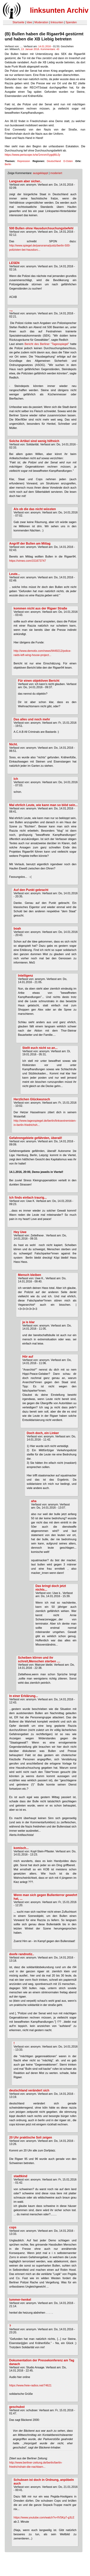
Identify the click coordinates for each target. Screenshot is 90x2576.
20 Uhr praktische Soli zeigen (30, 2137)
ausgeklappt (40, 173)
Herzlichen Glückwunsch (32, 1099)
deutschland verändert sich (29, 2090)
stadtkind (20, 2176)
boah (17, 928)
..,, (11, 310)
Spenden (71, 22)
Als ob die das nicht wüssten (35, 509)
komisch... (21, 1848)
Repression (23, 161)
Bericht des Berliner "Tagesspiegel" (47, 344)
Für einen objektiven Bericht (39, 680)
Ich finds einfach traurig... (28, 1197)
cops (12, 2227)
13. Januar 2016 (30, 49)
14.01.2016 (44, 46)
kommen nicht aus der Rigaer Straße (40, 608)
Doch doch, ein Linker (43, 1433)
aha (33, 1501)
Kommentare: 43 (50, 49)
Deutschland (54, 161)
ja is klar (28, 1322)
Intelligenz (25, 975)
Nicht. (13, 744)
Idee (29, 22)
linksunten (57, 22)
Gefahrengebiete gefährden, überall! (35, 1138)
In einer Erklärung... (23, 1696)
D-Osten (68, 161)
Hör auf (27, 1356)
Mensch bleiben (29, 1275)
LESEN (14, 263)
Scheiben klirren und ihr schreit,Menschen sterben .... (39, 1659)
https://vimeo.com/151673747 (27, 560)
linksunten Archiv (59, 10)
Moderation (41, 22)
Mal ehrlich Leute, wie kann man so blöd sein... (43, 805)
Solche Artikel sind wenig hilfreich (34, 441)
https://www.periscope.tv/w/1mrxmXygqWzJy (32, 154)
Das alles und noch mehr (32, 719)
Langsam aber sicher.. (25, 181)
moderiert (56, 173)
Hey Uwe (20, 1232)
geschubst (17, 2407)
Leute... (14, 574)
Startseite (18, 22)
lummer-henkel (20, 2299)
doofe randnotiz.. (21, 1954)
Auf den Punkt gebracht (31, 890)
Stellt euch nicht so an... (40, 1048)
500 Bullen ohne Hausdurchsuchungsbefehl (41, 228)
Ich (16, 779)
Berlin (8, 164)
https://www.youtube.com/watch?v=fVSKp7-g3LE (44, 2517)
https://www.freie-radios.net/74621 (30, 2385)
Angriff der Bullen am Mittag (30, 543)
